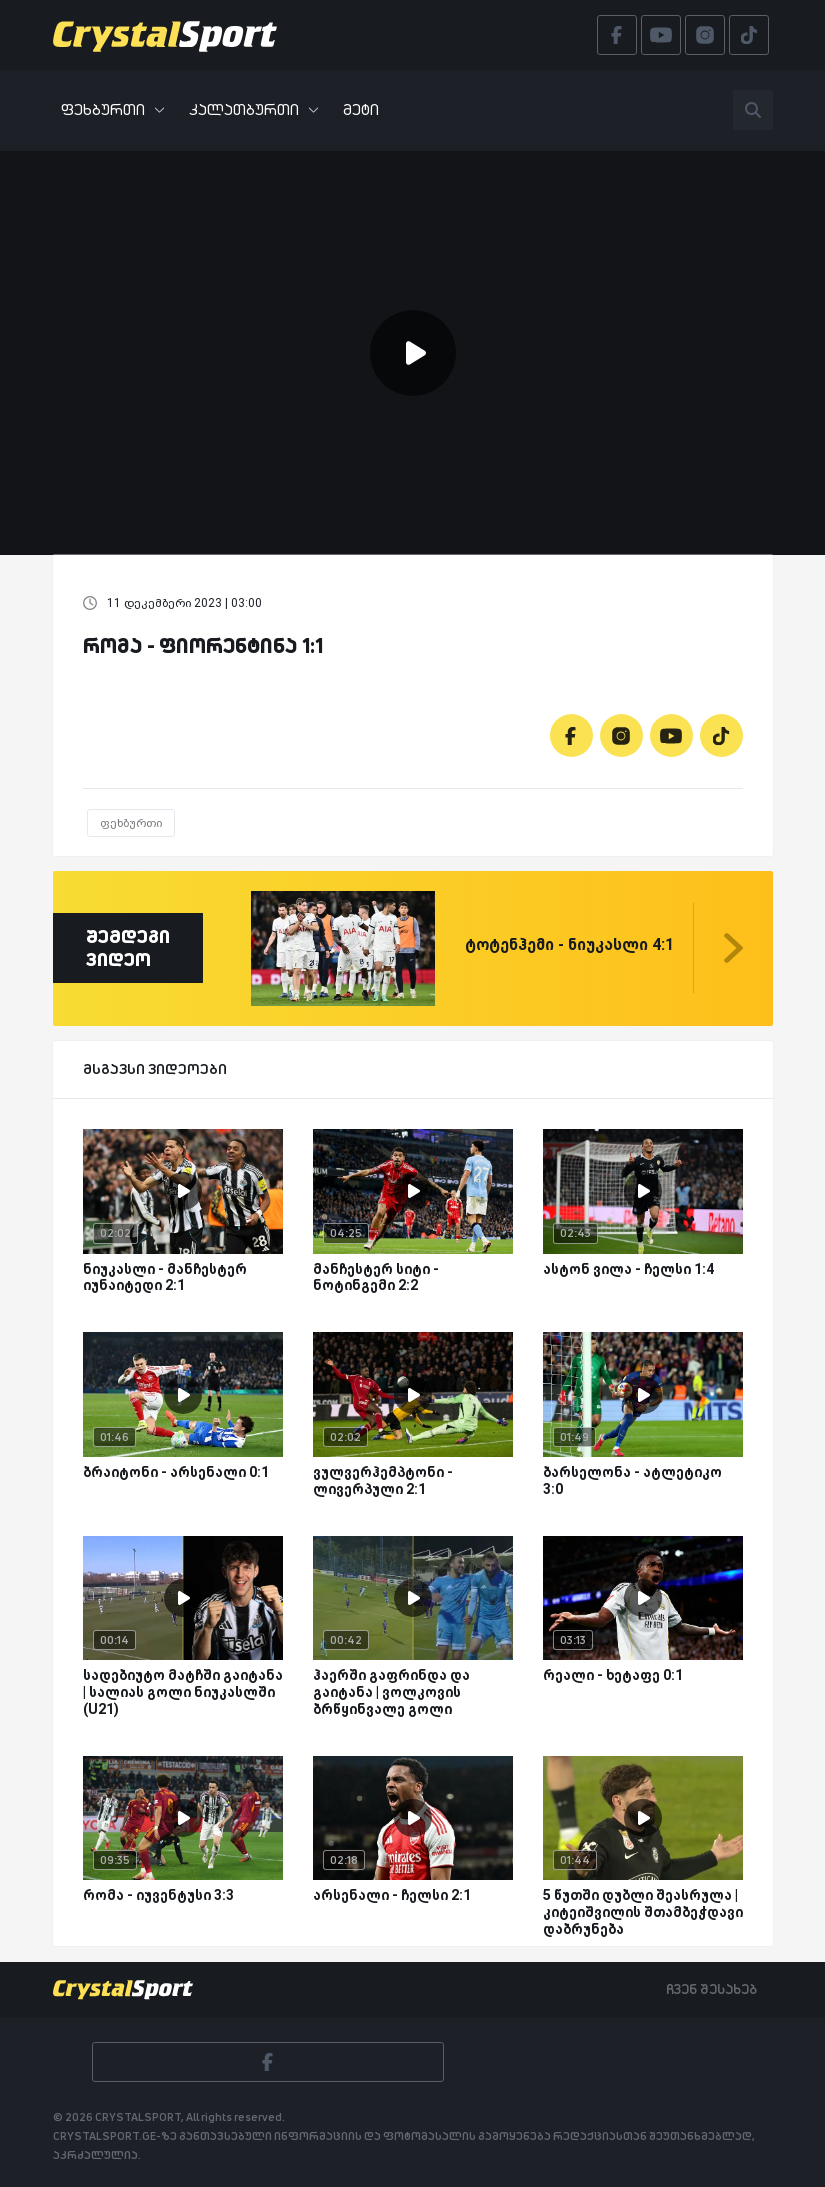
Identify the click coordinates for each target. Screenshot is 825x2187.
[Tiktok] (721, 735)
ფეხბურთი (113, 109)
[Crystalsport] (165, 35)
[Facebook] (571, 735)
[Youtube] (671, 735)
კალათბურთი (254, 109)
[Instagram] (621, 735)
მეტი (361, 109)
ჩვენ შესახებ (711, 1989)
